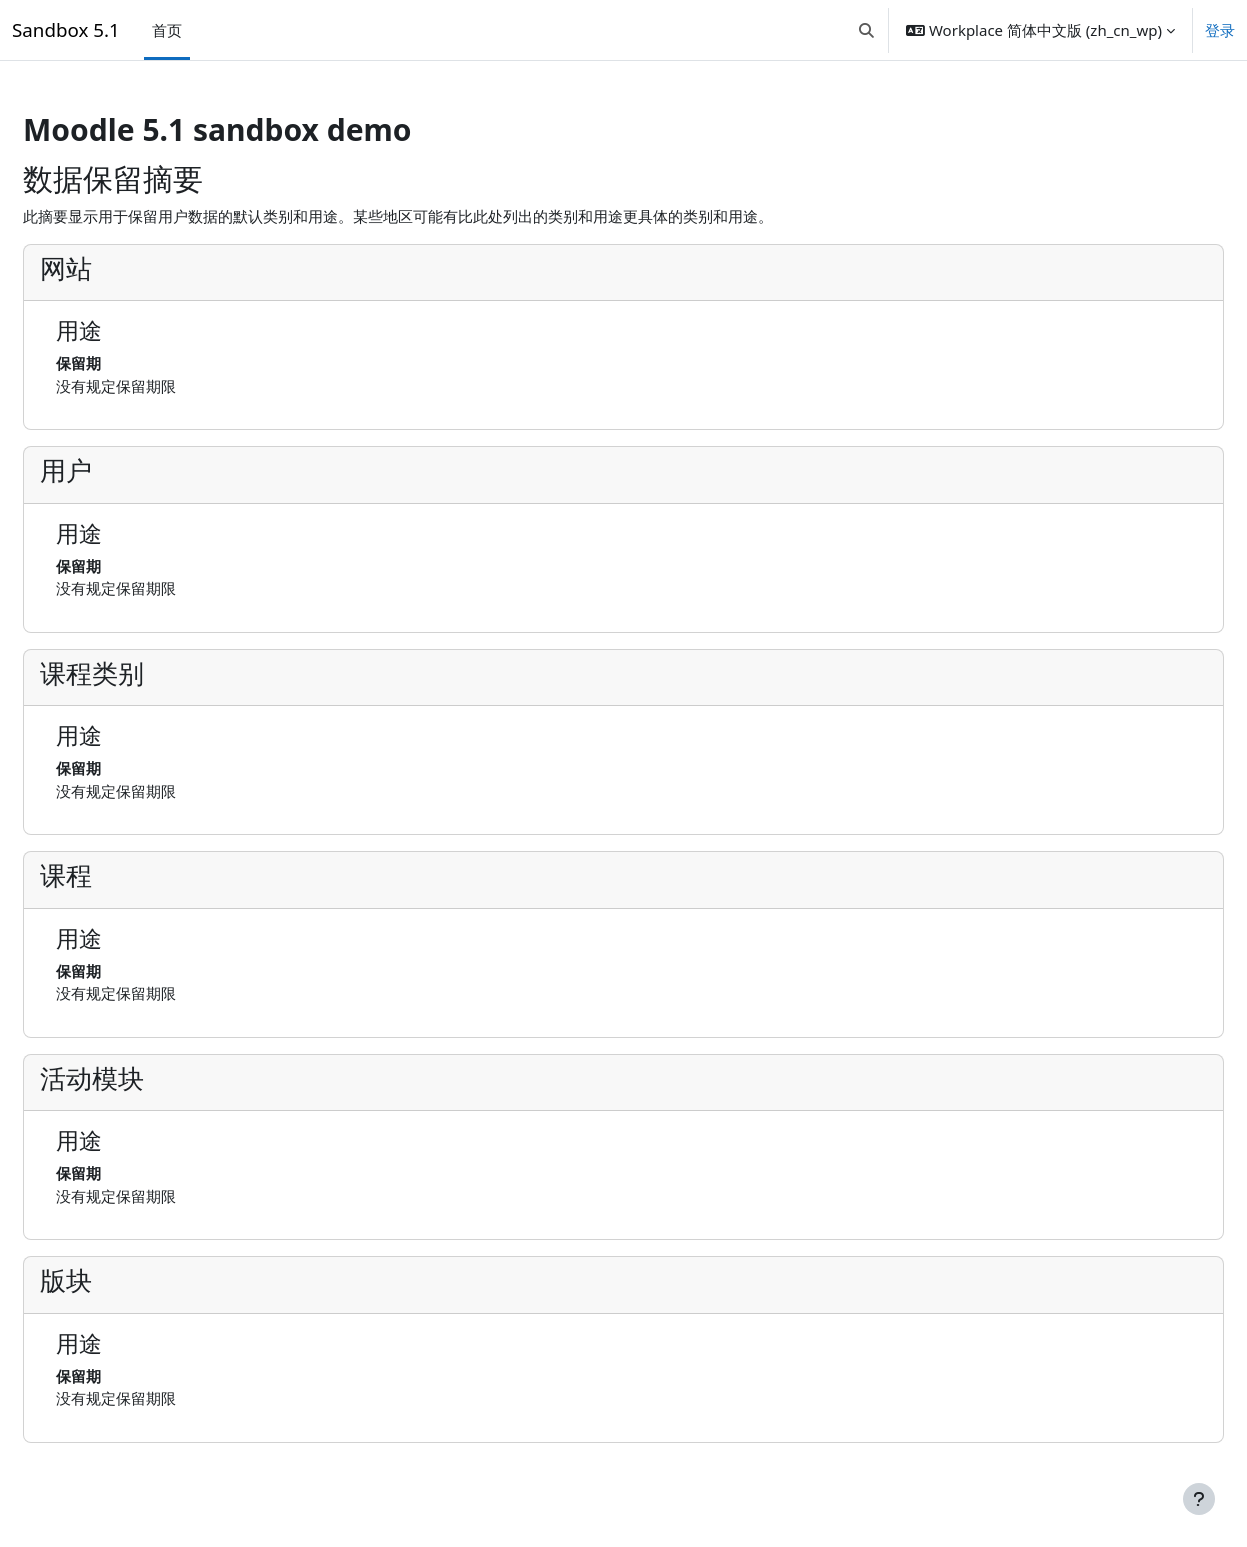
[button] (866, 30)
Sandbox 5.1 (66, 29)
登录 (1220, 30)
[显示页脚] (1199, 1499)
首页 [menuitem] (167, 30)
